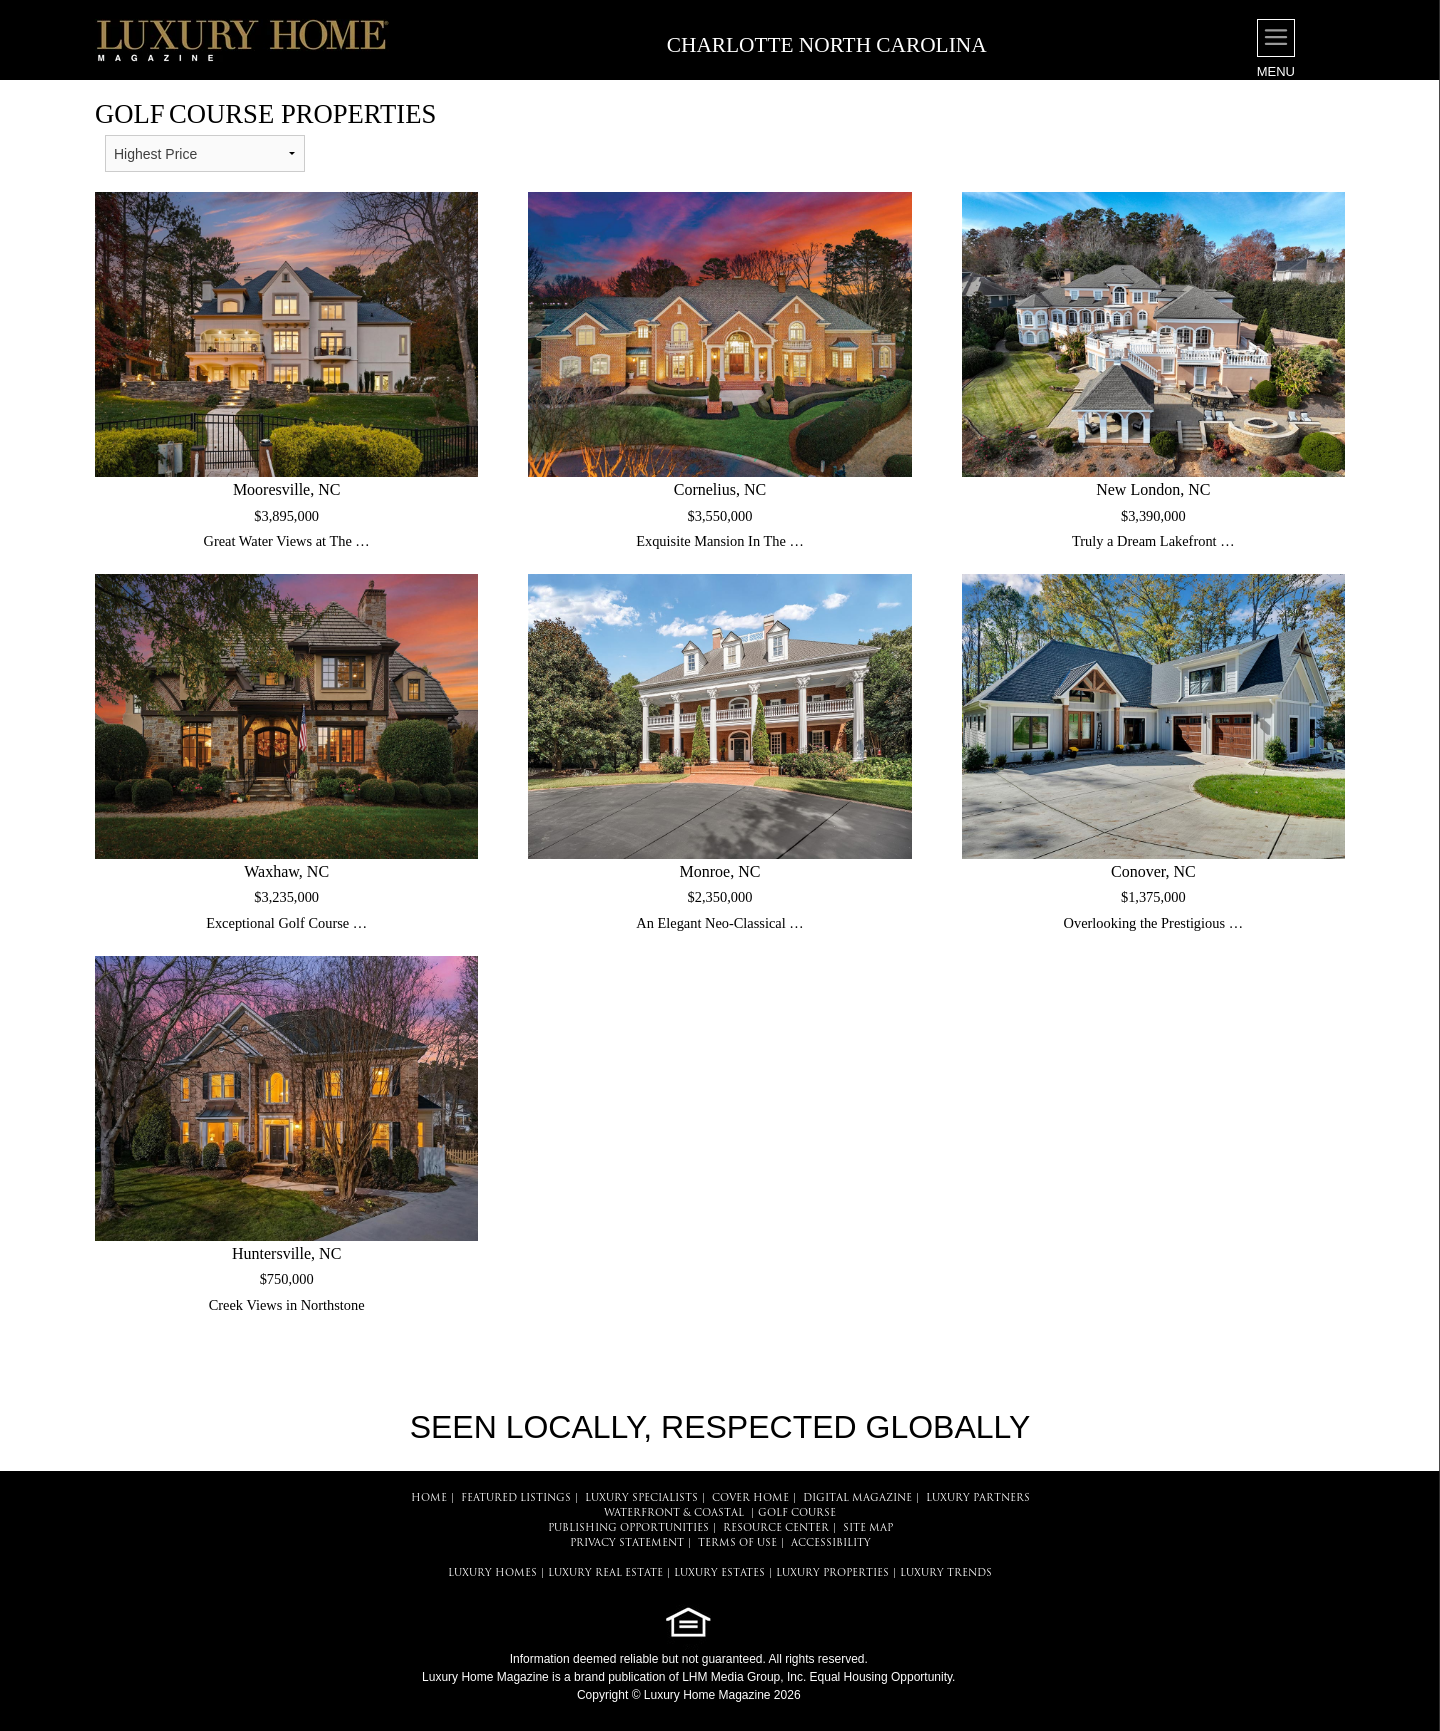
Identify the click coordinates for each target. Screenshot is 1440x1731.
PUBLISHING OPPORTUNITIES (628, 1528)
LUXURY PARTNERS (978, 1498)
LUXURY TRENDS (946, 1573)
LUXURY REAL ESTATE (605, 1573)
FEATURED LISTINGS (516, 1498)
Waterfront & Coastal (674, 1513)
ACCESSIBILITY (831, 1543)
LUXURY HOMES (492, 1573)
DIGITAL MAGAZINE (857, 1498)
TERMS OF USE (737, 1543)
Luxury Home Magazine (485, 1677)
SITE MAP (868, 1528)
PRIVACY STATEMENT (627, 1543)
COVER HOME (750, 1498)
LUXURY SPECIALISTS (641, 1498)
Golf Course (797, 1513)
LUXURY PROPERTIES (832, 1573)
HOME (429, 1498)
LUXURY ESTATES (719, 1573)
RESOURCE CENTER (776, 1528)
